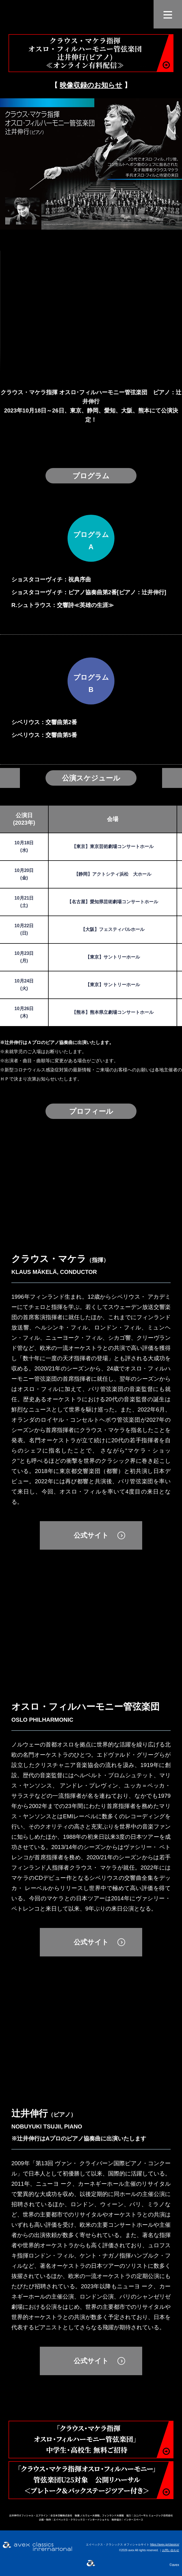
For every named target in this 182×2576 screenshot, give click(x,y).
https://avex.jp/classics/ (164, 2544)
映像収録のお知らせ (91, 85)
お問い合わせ (170, 2550)
